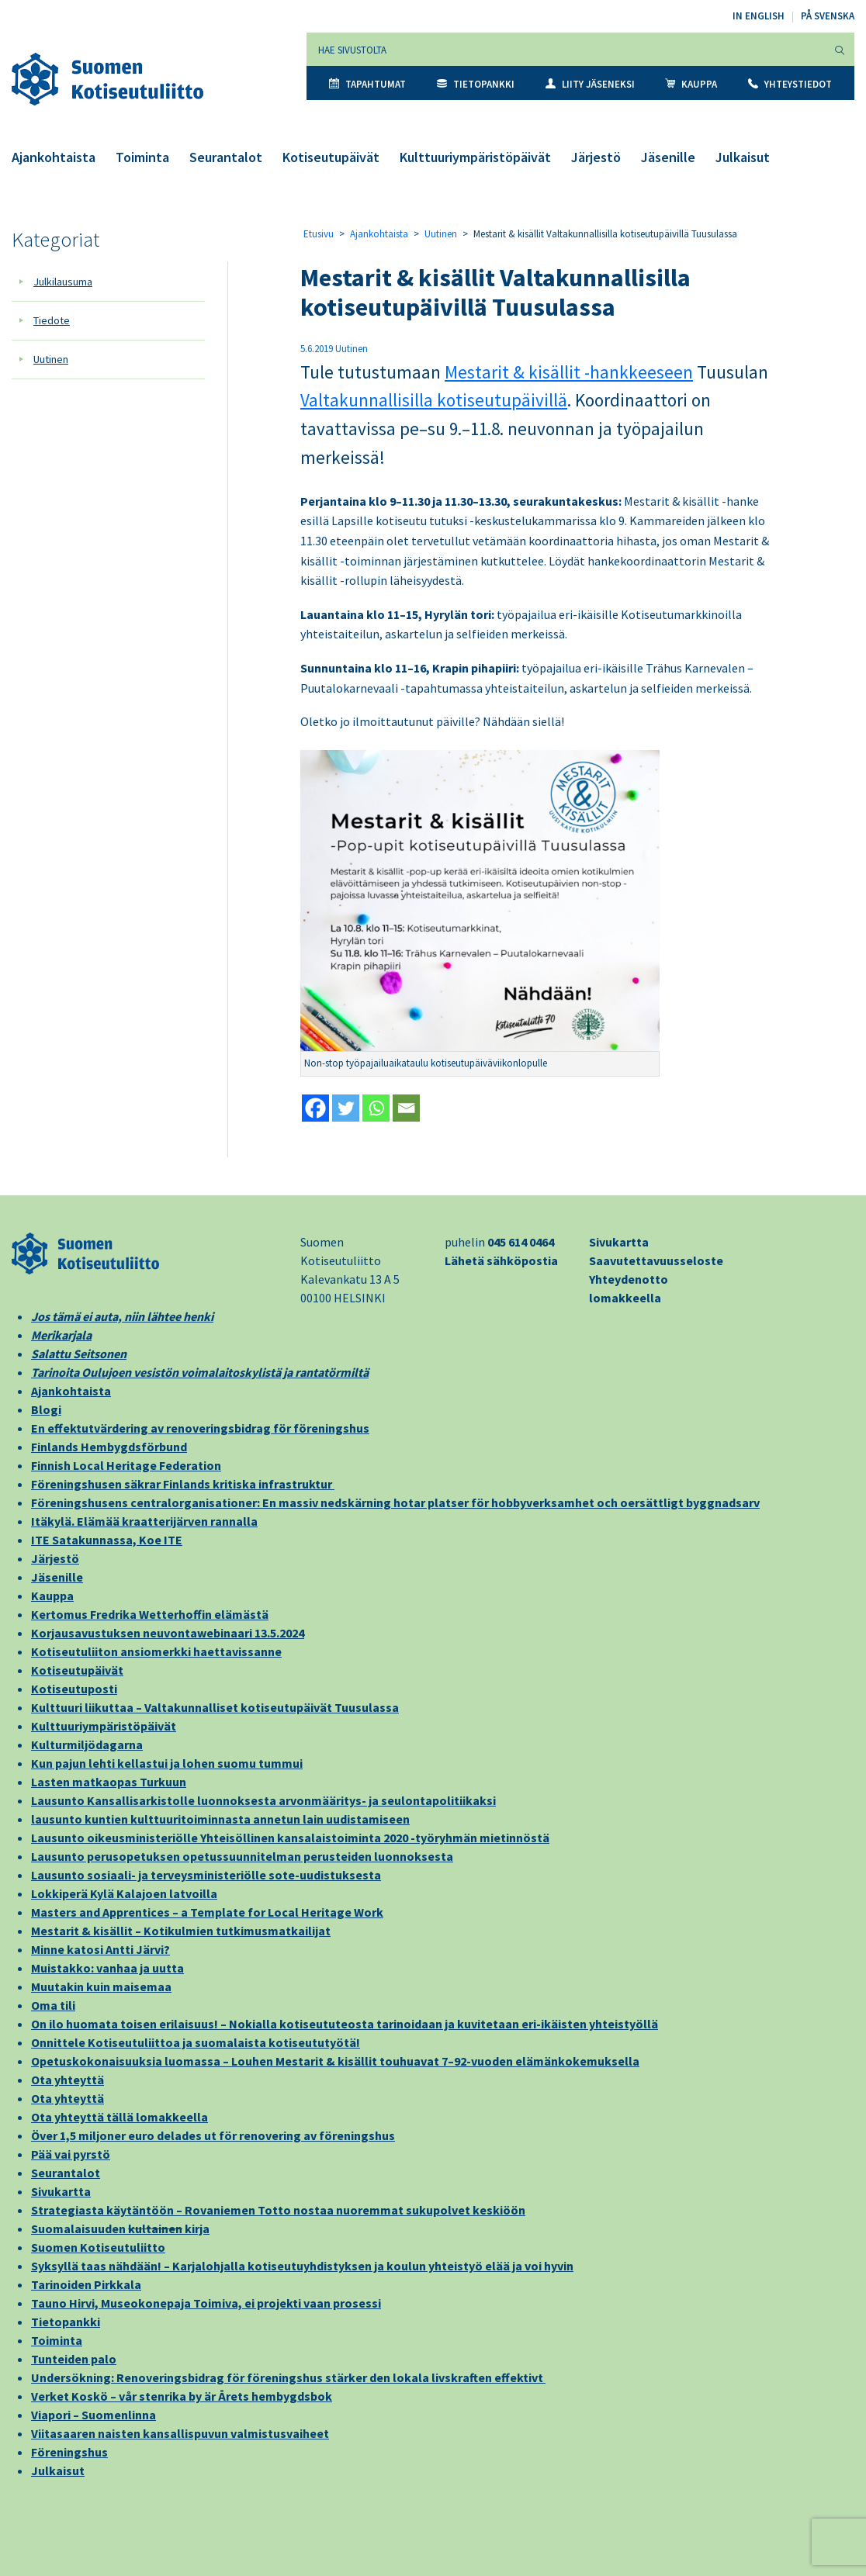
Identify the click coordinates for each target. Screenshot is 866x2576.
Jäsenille (668, 157)
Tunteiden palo (73, 2359)
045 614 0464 (520, 1242)
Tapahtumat (367, 84)
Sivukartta (619, 1242)
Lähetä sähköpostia (501, 1260)
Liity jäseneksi (590, 84)
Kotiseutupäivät (330, 157)
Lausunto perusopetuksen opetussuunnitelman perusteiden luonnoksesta (242, 1856)
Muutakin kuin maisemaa (101, 1986)
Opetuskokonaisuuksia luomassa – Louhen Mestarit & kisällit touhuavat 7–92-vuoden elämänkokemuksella (335, 2061)
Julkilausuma (62, 282)
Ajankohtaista (53, 157)
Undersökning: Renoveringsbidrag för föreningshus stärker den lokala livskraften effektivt (288, 2377)
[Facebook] (315, 1108)
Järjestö (596, 157)
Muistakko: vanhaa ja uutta (107, 1968)
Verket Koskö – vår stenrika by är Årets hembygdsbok (181, 2396)
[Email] (406, 1108)
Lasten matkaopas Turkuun (108, 1781)
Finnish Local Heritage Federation (126, 1465)
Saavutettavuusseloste (656, 1260)
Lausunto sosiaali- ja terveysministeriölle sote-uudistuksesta (206, 1875)
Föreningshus (69, 2452)
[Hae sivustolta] (566, 49)
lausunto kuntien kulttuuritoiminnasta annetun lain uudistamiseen (220, 1819)
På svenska (827, 15)
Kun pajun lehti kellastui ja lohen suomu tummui (167, 1763)
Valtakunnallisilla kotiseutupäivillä (433, 400)
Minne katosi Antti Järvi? (100, 1949)
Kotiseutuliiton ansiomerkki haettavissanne (156, 1651)
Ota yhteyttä (67, 2079)
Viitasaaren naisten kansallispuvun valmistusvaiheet (180, 2433)
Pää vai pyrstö (70, 2154)
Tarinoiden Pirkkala (86, 2284)
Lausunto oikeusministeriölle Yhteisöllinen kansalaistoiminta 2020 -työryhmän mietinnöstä (290, 1837)
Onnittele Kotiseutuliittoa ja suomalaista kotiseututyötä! (195, 2042)
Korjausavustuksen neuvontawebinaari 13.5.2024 (167, 1633)
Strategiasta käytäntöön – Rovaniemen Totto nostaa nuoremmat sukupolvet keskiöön (278, 2210)
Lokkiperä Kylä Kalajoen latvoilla (124, 1893)
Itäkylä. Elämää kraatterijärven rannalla (144, 1521)
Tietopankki (475, 84)
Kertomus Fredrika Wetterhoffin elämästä (149, 1614)
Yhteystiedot (790, 84)
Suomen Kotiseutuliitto (98, 2247)
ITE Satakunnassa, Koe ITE (106, 1539)
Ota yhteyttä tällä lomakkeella (119, 2117)
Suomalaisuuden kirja (120, 2228)
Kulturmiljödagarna (87, 1744)
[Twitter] (345, 1108)
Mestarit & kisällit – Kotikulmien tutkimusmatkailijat (181, 1930)
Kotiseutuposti (74, 1688)
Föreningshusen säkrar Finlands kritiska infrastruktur (182, 1484)
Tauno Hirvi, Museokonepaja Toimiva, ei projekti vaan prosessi (206, 2303)
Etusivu (318, 233)
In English (759, 15)
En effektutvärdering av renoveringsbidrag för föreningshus (200, 1428)
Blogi (46, 1409)
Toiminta (142, 157)
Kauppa (691, 84)
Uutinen (50, 359)
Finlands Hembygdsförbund (109, 1446)
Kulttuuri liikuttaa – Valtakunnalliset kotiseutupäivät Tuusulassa (215, 1707)
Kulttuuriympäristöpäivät (475, 157)
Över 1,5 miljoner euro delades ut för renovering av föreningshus (213, 2135)
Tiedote (51, 320)
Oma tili (53, 2005)
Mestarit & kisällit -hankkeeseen (569, 372)
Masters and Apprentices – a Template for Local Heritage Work (207, 1912)
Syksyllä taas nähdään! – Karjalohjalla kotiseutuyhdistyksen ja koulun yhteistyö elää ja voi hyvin (302, 2265)
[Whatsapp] (376, 1108)
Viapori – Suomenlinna (93, 2414)
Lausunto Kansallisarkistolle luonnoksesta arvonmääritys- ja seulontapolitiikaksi (263, 1800)
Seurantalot (225, 157)
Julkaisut (742, 157)
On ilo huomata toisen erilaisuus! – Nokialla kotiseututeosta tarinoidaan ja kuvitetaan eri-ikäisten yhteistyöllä (344, 2023)
